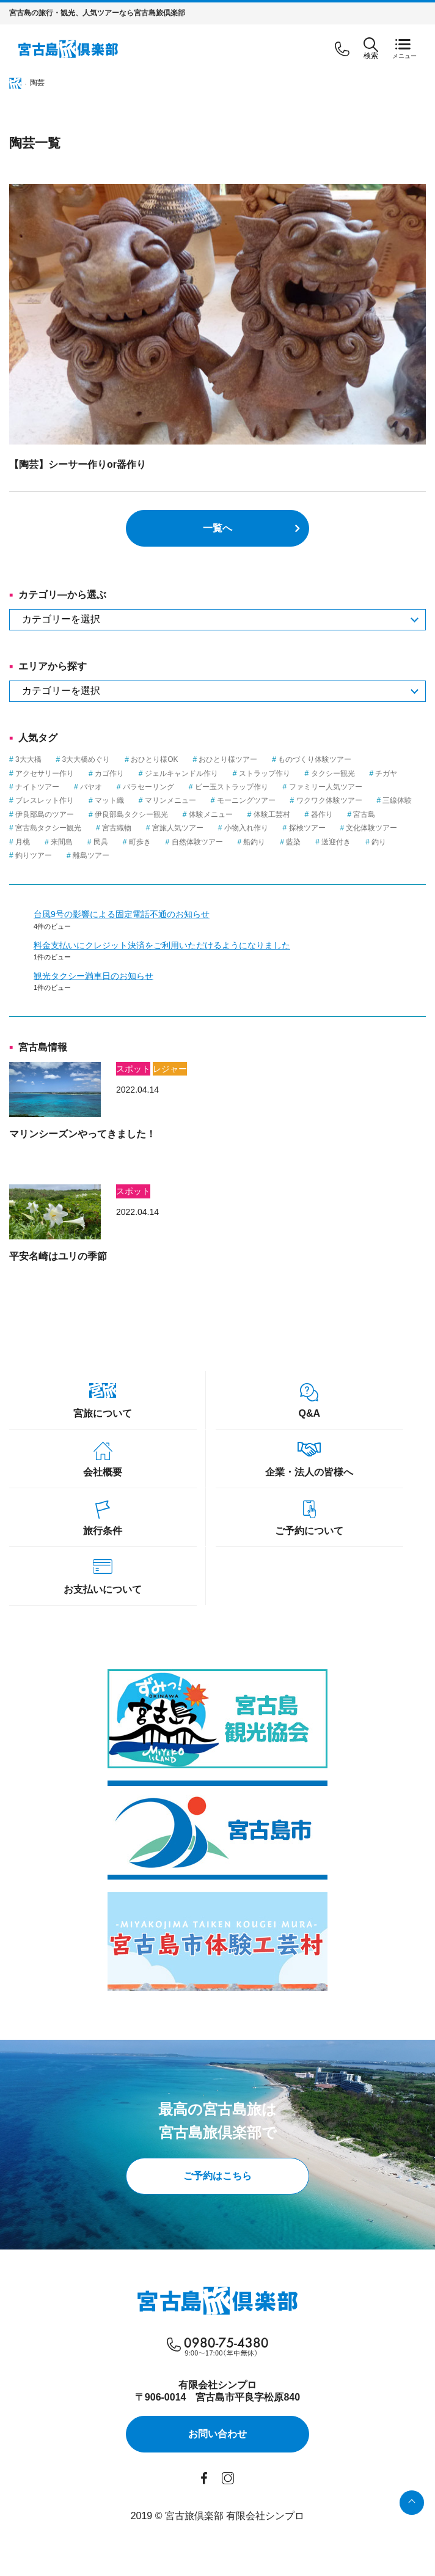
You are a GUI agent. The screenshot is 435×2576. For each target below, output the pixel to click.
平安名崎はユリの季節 (58, 1256)
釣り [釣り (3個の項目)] (378, 842)
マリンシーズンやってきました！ (82, 1134)
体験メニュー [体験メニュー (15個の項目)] (211, 814)
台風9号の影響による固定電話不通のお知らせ (122, 914)
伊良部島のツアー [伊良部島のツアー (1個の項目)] (44, 814)
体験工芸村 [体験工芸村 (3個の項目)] (272, 814)
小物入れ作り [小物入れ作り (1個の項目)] (246, 828)
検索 (371, 48)
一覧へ (217, 528)
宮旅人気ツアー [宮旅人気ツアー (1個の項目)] (177, 828)
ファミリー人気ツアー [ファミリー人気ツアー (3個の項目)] (325, 787)
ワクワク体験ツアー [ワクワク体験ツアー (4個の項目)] (329, 800)
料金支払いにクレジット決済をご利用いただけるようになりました (162, 945)
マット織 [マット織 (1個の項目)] (109, 800)
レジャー (170, 1069)
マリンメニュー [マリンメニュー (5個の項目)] (170, 800)
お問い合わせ (217, 2434)
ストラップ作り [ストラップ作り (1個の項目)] (264, 773)
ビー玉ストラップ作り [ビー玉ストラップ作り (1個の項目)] (231, 787)
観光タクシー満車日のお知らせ (93, 976)
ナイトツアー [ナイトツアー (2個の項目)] (37, 787)
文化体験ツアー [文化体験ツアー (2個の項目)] (371, 828)
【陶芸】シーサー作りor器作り (77, 464)
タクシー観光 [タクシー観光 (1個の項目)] (333, 773)
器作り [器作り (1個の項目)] (322, 814)
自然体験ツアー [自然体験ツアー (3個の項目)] (197, 842)
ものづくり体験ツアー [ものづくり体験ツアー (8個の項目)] (314, 759)
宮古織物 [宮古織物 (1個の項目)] (116, 828)
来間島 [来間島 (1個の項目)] (62, 842)
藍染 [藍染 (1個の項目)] (293, 842)
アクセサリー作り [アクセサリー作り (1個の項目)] (44, 773)
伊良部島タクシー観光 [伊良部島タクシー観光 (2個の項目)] (131, 814)
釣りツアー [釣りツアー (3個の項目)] (33, 855)
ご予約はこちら (217, 2176)
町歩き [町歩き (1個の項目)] (140, 842)
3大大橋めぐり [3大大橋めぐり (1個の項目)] (86, 759)
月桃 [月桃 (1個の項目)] (22, 842)
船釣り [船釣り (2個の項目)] (254, 842)
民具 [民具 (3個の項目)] (100, 842)
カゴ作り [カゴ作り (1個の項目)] (109, 773)
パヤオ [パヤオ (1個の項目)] (91, 787)
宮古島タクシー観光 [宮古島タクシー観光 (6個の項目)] (48, 828)
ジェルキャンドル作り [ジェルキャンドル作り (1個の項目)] (181, 773)
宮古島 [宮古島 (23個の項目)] (364, 814)
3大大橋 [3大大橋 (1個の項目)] (28, 759)
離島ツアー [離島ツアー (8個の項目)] (91, 855)
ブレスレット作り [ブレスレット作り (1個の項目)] (44, 800)
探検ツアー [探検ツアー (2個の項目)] (307, 828)
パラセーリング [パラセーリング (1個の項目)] (148, 787)
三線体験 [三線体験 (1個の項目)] (397, 800)
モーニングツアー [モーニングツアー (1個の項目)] (246, 800)
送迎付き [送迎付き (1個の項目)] (336, 842)
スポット (133, 1069)
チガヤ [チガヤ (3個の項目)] (386, 773)
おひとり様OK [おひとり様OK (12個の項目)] (154, 759)
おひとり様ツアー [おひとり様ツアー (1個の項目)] (228, 759)
